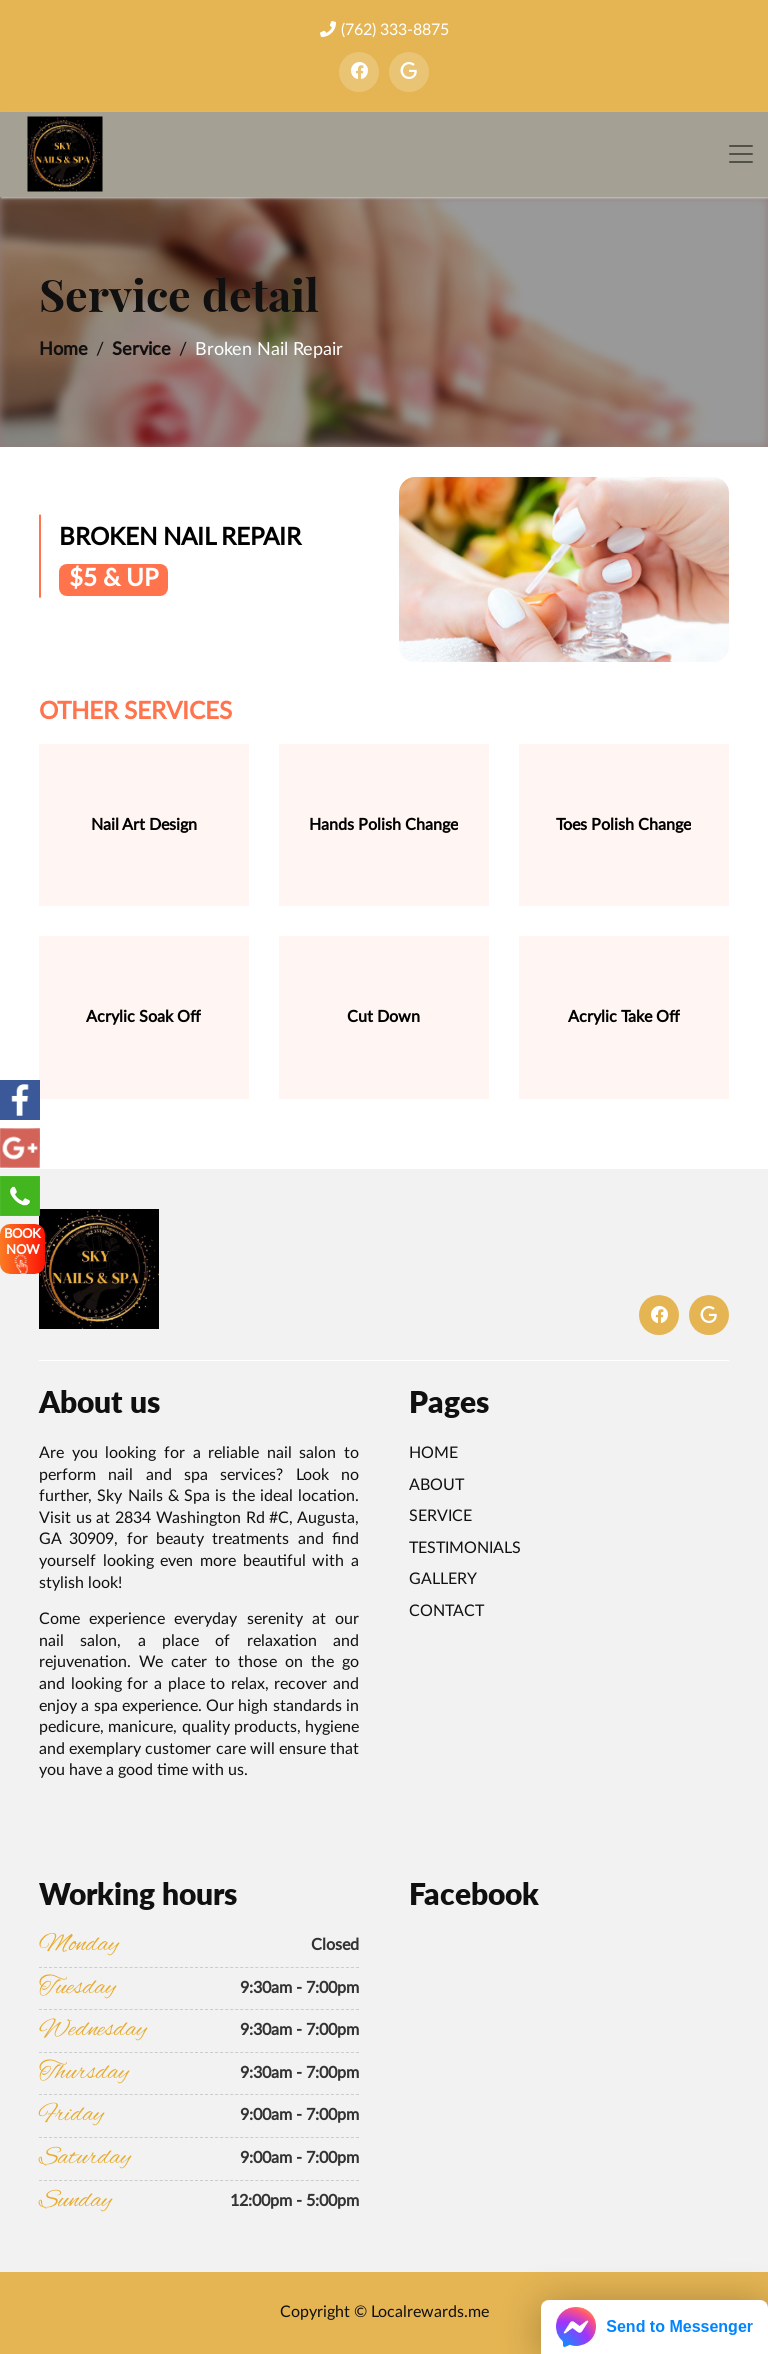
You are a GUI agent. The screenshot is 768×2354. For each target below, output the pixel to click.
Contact (446, 1611)
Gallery (443, 1579)
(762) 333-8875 (384, 29)
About (436, 1485)
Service (141, 350)
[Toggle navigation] (741, 154)
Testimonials (465, 1548)
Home (63, 350)
